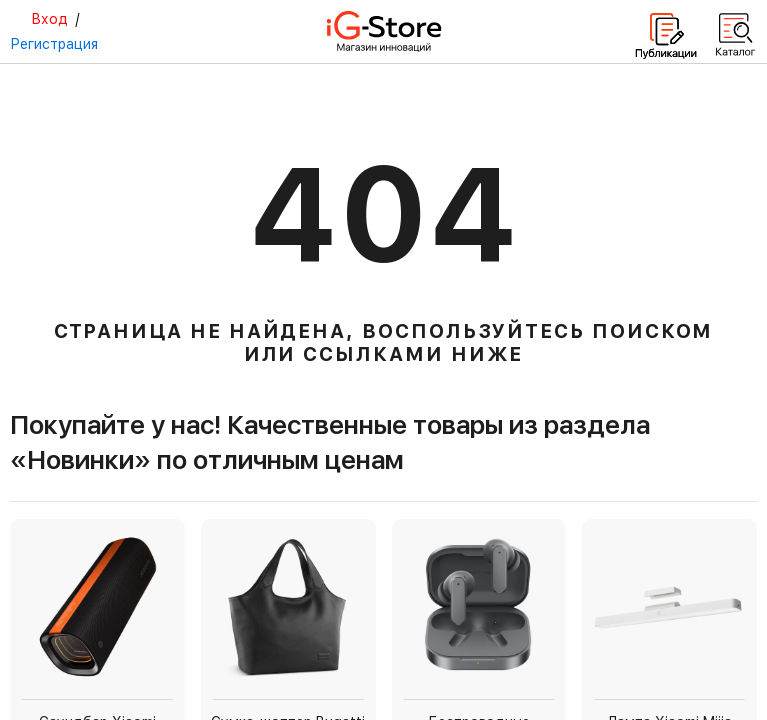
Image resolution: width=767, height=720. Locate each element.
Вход (49, 19)
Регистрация (54, 44)
